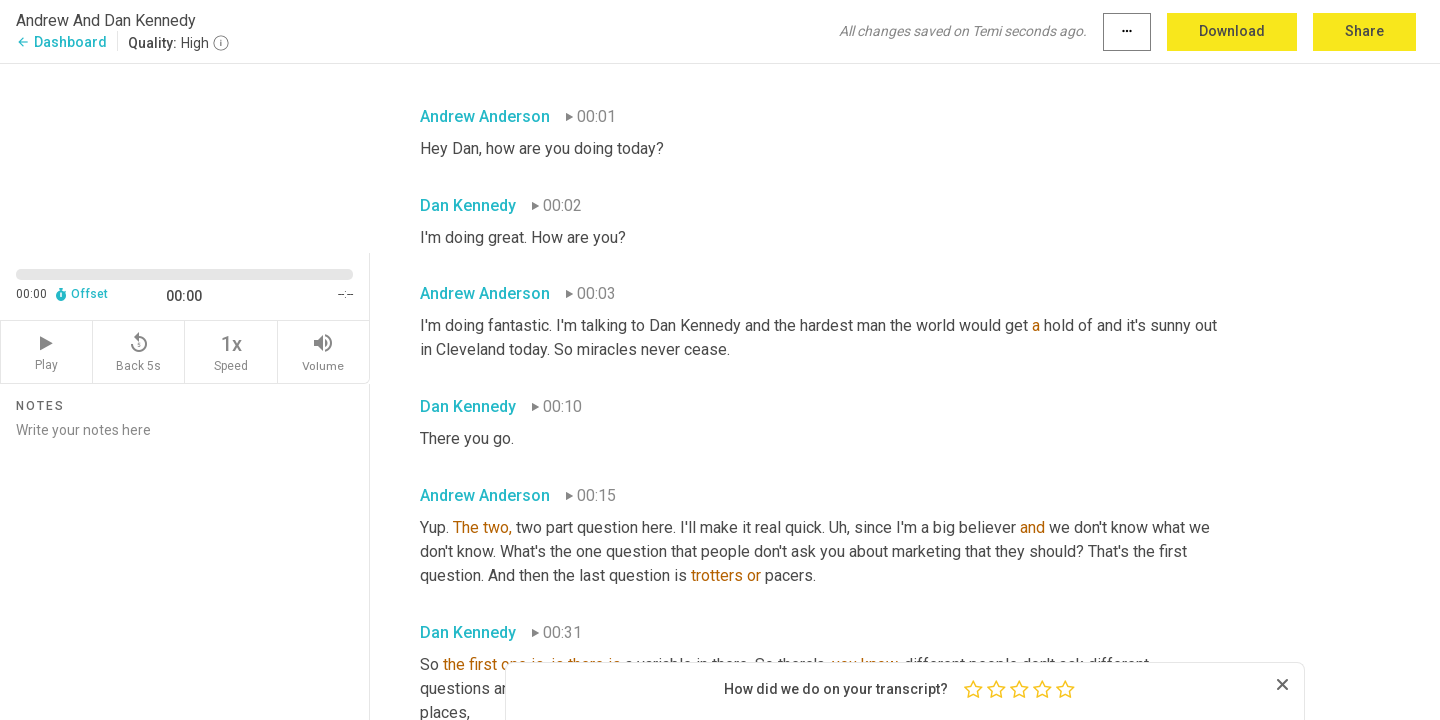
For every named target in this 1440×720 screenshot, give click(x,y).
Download (1232, 31)
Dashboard (61, 42)
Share (1364, 31)
